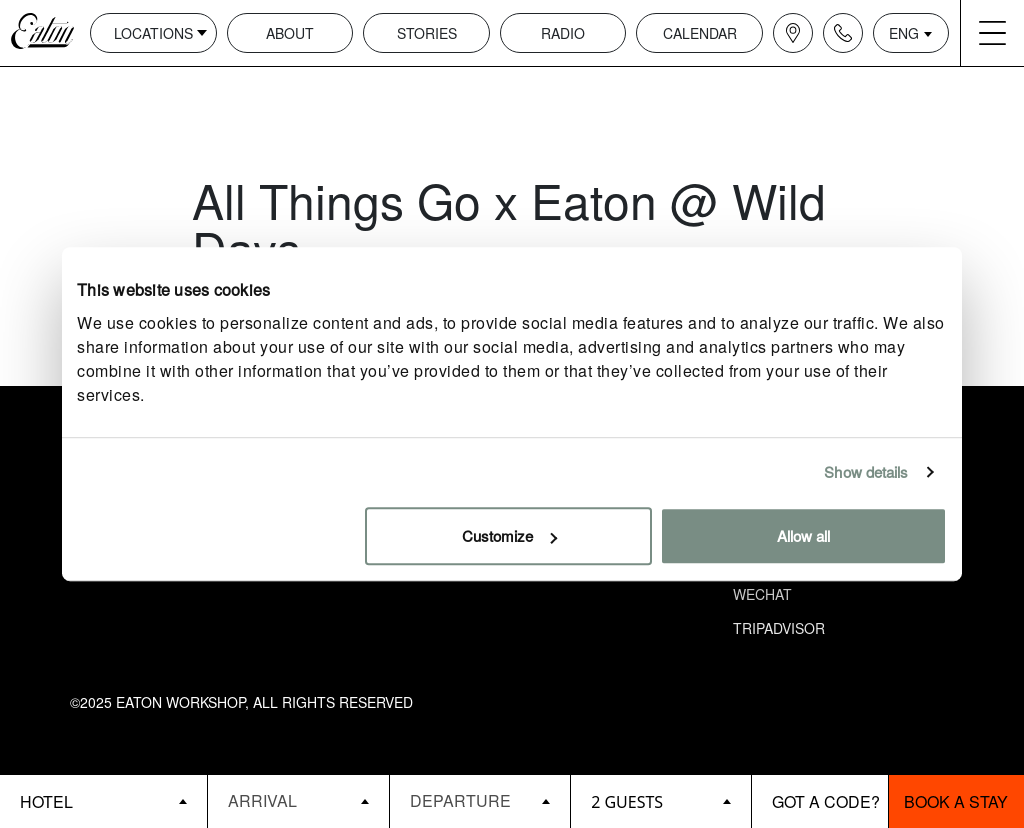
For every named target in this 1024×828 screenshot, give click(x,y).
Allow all (803, 535)
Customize (509, 535)
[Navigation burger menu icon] (992, 33)
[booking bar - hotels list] (103, 801)
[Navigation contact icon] (843, 33)
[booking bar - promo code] (819, 801)
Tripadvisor (779, 628)
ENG (904, 33)
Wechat (762, 594)
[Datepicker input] (298, 800)
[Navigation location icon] (793, 33)
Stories (427, 33)
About (290, 33)
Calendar (700, 33)
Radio (563, 33)
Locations (153, 33)
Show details (866, 471)
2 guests (627, 802)
